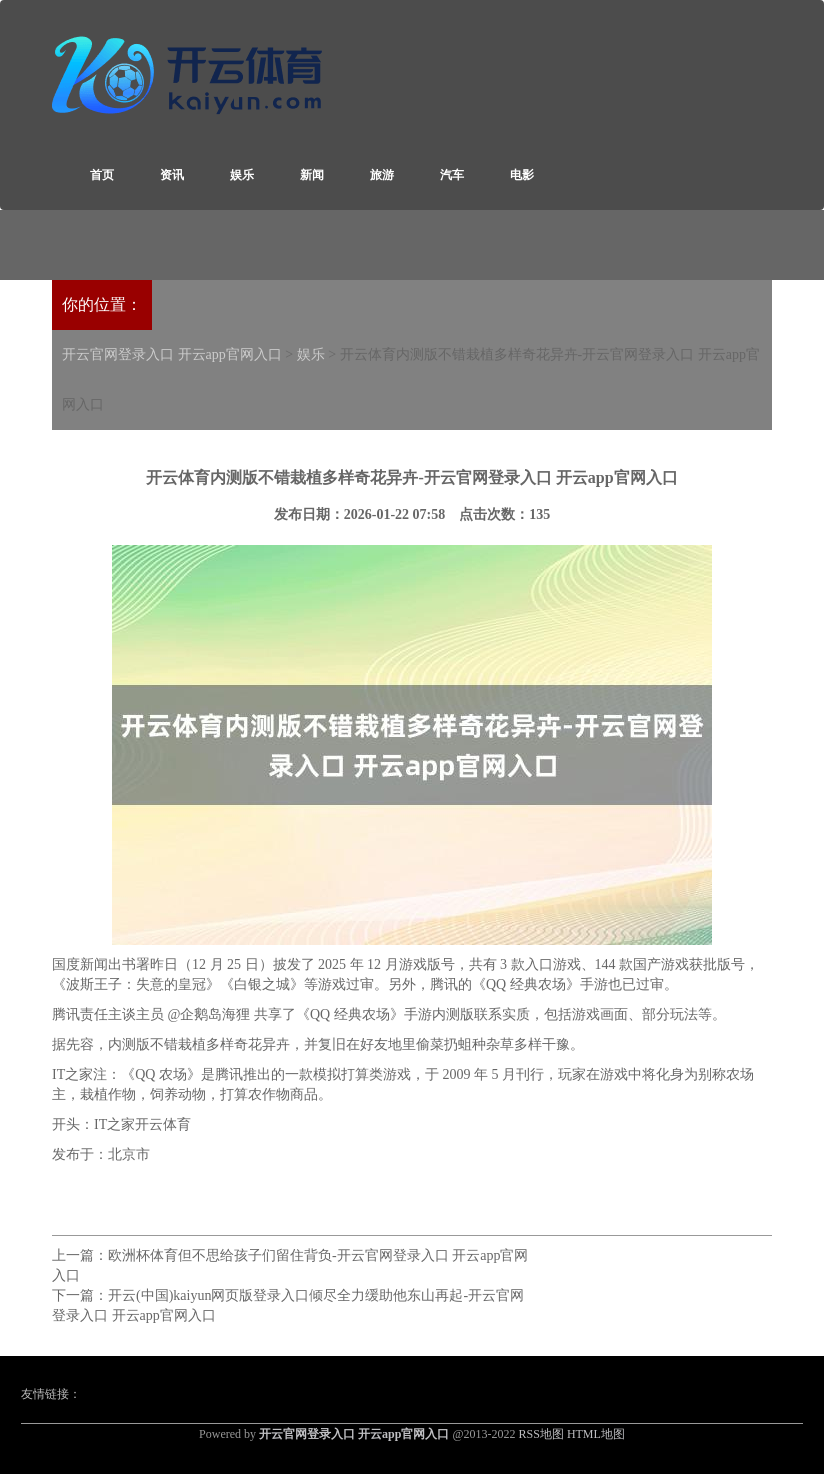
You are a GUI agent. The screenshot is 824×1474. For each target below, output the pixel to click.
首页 (102, 175)
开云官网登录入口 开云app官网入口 (172, 354)
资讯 (172, 175)
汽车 (452, 175)
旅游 (382, 175)
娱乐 (242, 175)
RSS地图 (541, 1434)
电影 (522, 175)
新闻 (312, 175)
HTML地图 (596, 1434)
